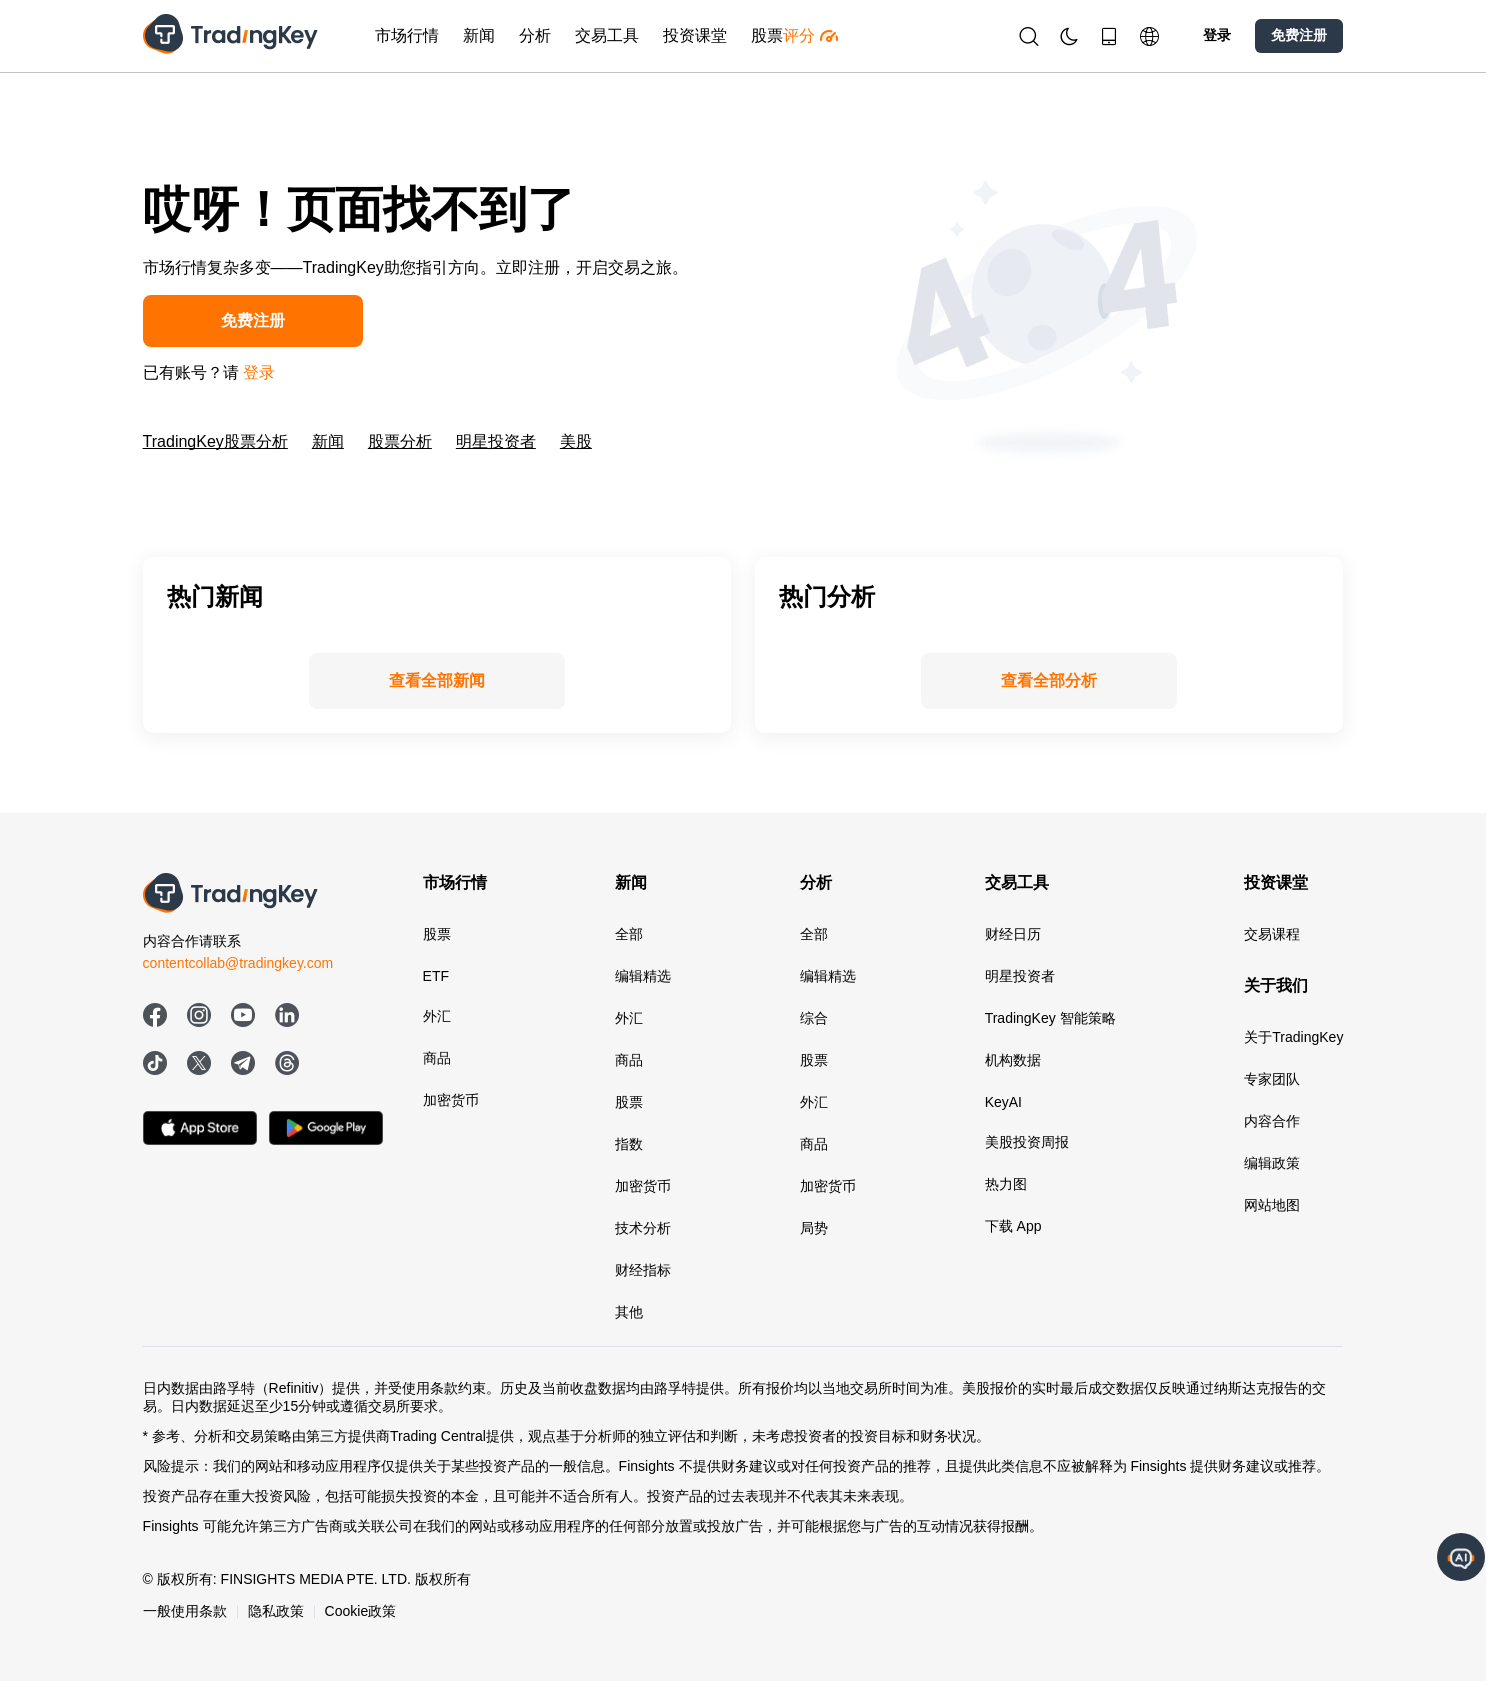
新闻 (328, 441)
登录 (1217, 35)
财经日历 (1013, 934)
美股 (576, 441)
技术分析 (643, 1228)
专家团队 (1272, 1079)
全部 (629, 934)
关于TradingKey (1293, 1037)
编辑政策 (1272, 1163)
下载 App (1013, 1226)
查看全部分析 (1049, 680)
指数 (629, 1144)
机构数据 (1013, 1060)
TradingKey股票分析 (215, 441)
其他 (629, 1312)
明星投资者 (496, 441)
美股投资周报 (1027, 1142)
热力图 (1006, 1184)
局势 (814, 1228)
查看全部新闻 (437, 680)
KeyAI (1003, 1102)
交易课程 (1272, 934)
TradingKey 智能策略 (1050, 1018)
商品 (437, 1058)
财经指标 (643, 1270)
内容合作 (1272, 1121)
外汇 (437, 1016)
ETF (436, 976)
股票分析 (400, 441)
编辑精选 (643, 976)
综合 (814, 1018)
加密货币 (451, 1100)
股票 (437, 934)
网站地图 (1272, 1205)
